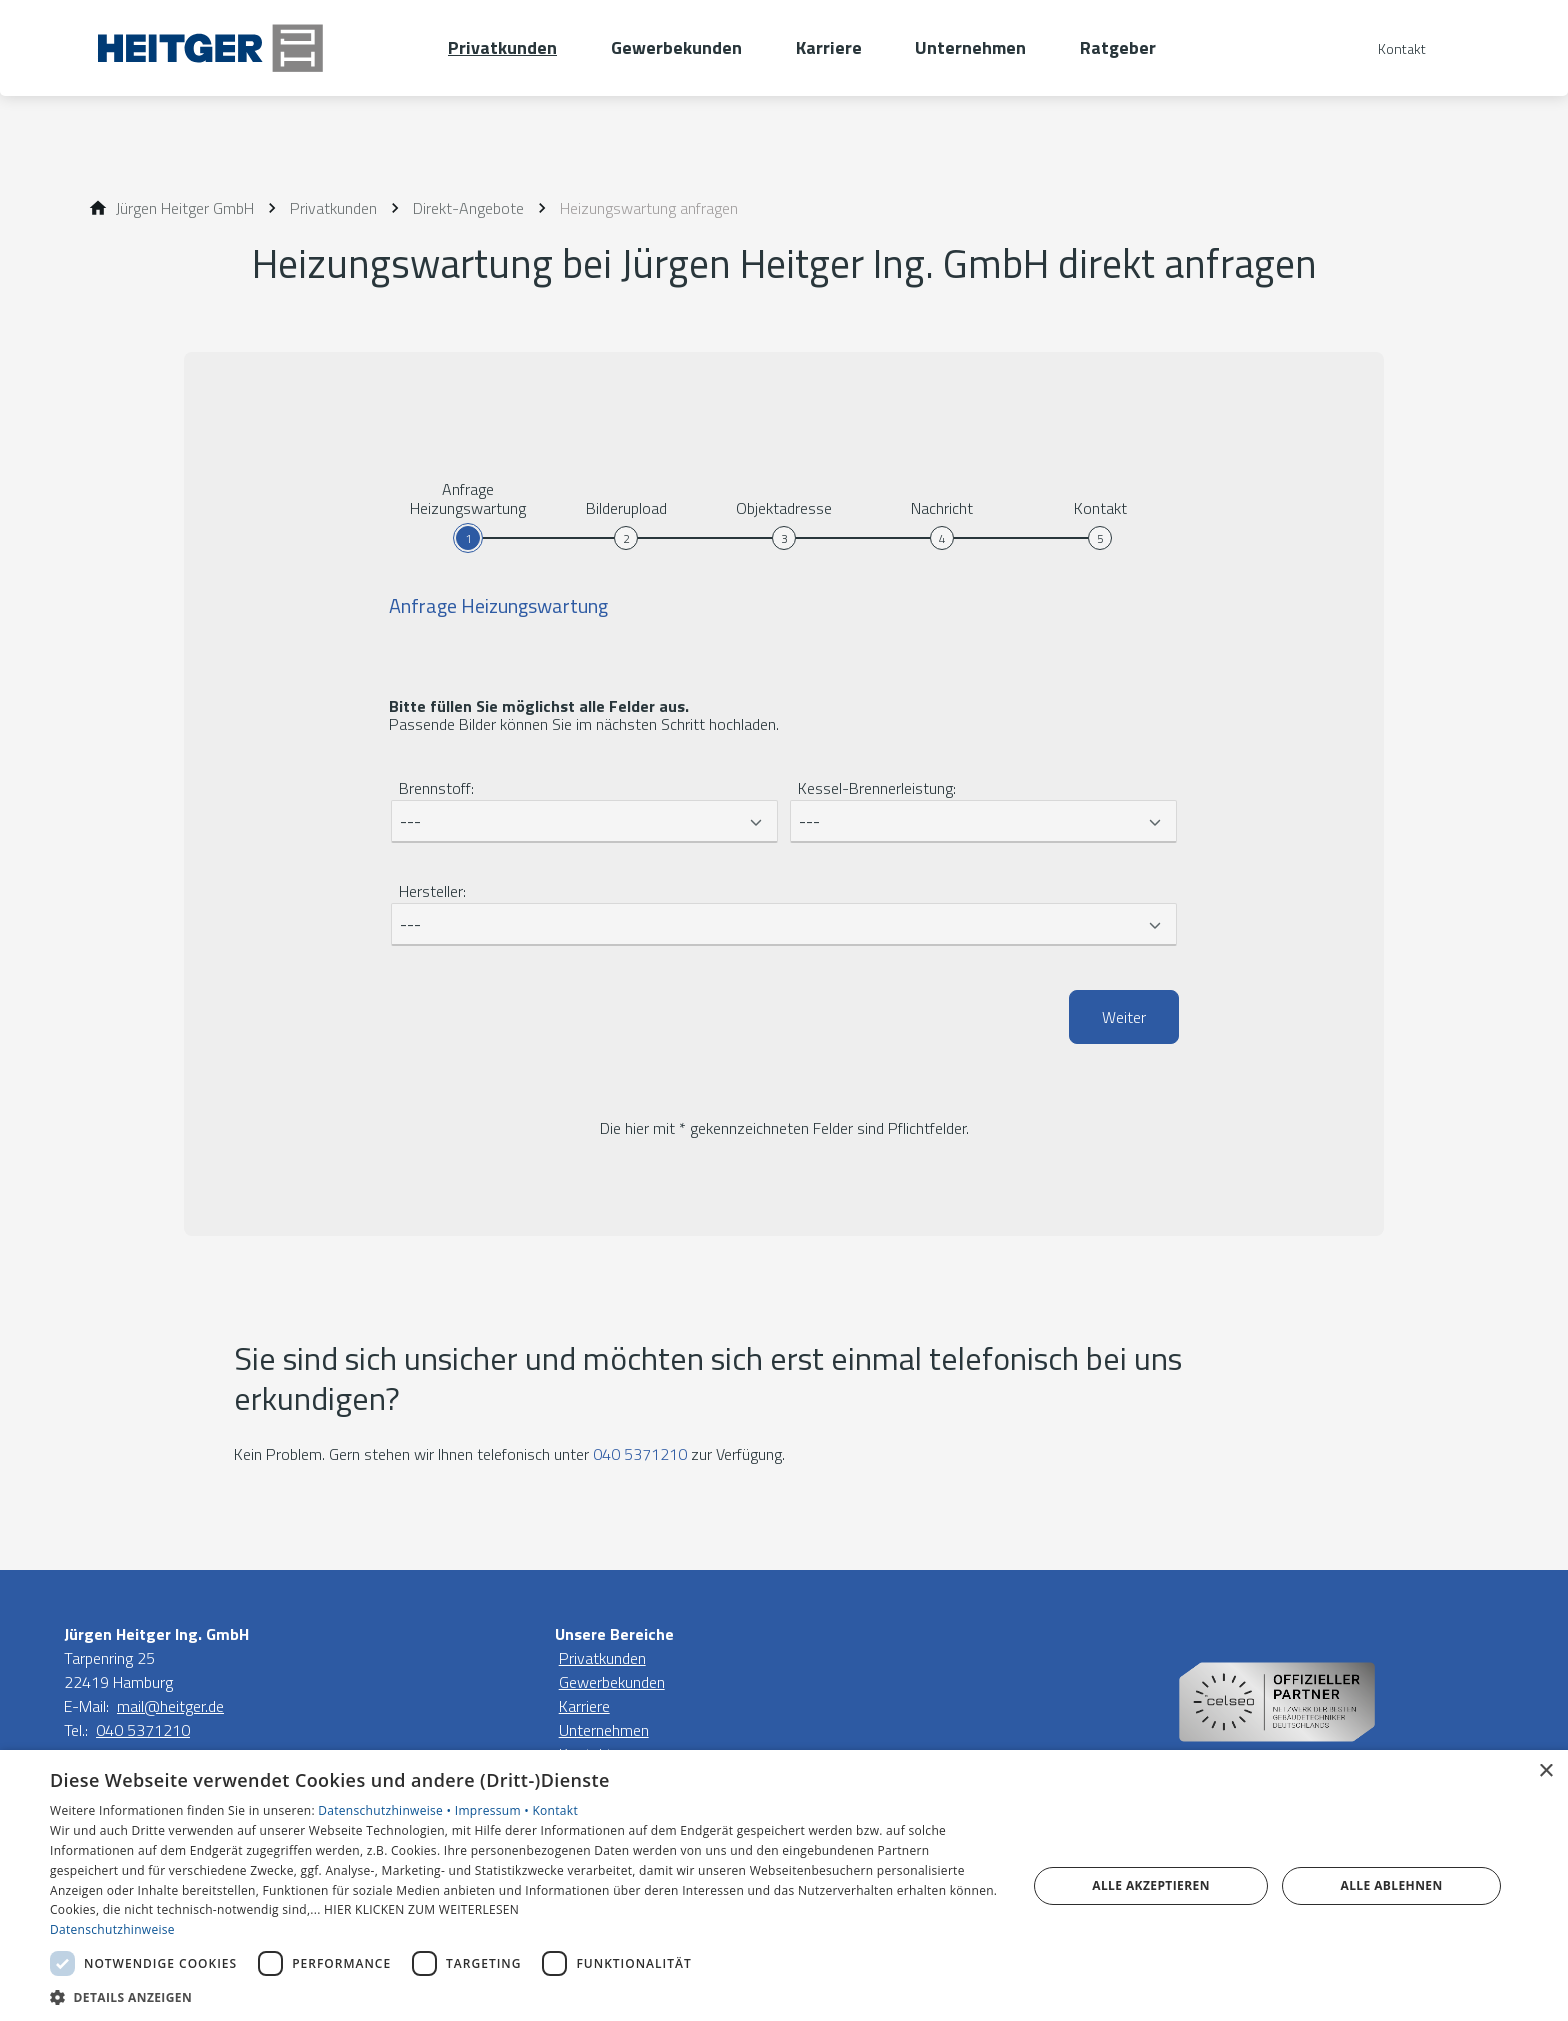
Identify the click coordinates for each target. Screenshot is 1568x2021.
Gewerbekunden (612, 1682)
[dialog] (784, 1885)
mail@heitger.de (170, 1706)
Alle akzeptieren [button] (1151, 1885)
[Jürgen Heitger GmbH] (185, 208)
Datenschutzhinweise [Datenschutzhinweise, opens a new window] (112, 1929)
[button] (524, 1996)
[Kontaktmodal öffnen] (1388, 48)
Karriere (584, 1706)
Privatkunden (602, 1658)
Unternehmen (604, 1730)
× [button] (1545, 1771)
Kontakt (555, 1810)
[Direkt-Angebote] (468, 208)
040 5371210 (640, 1454)
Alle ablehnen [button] (1392, 1885)
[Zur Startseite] (256, 48)
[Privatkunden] (333, 208)
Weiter (1124, 1017)
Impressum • (494, 1810)
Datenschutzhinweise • (386, 1810)
